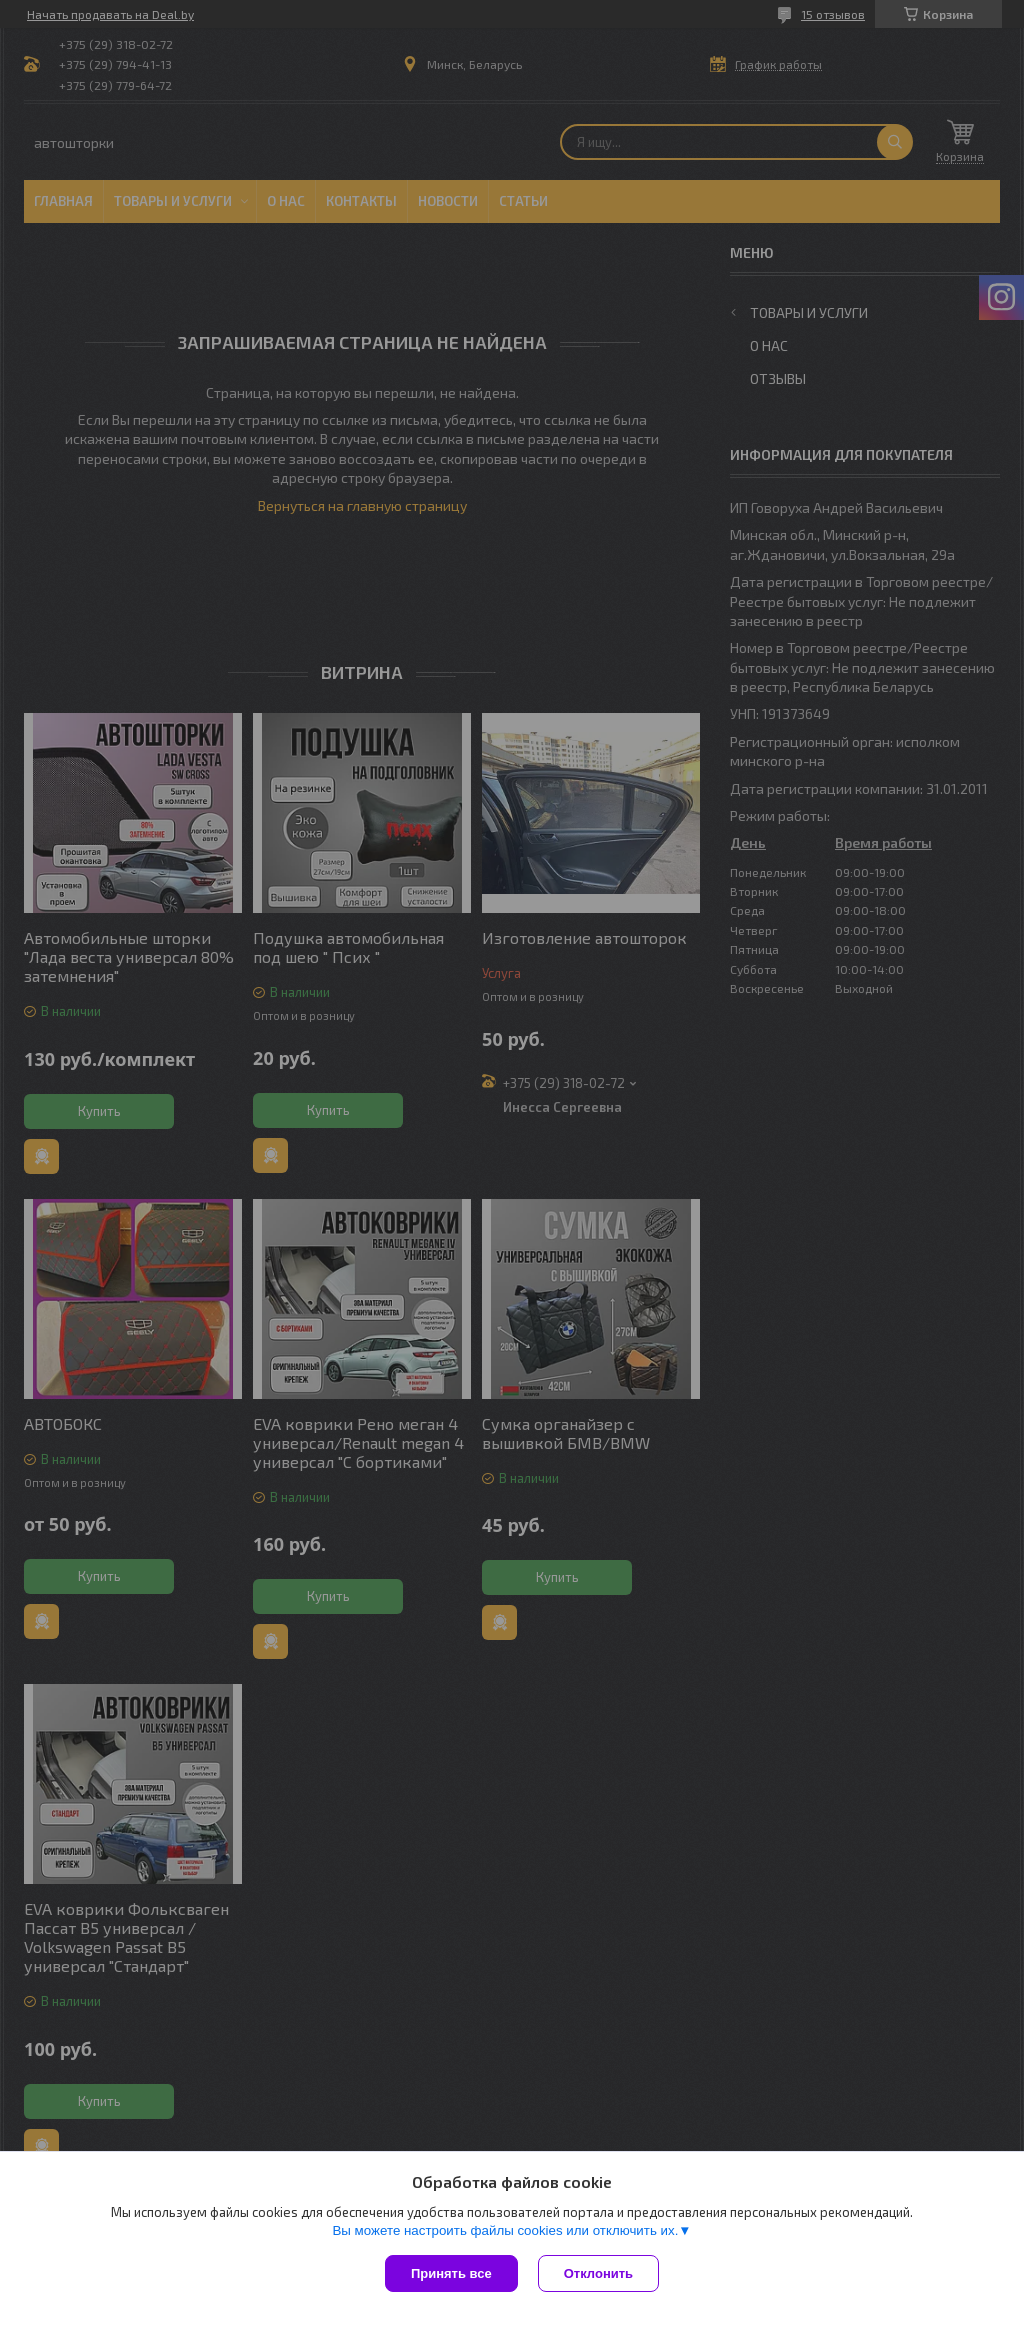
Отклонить (598, 2273)
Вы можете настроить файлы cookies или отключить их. (505, 2230)
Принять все (451, 2273)
